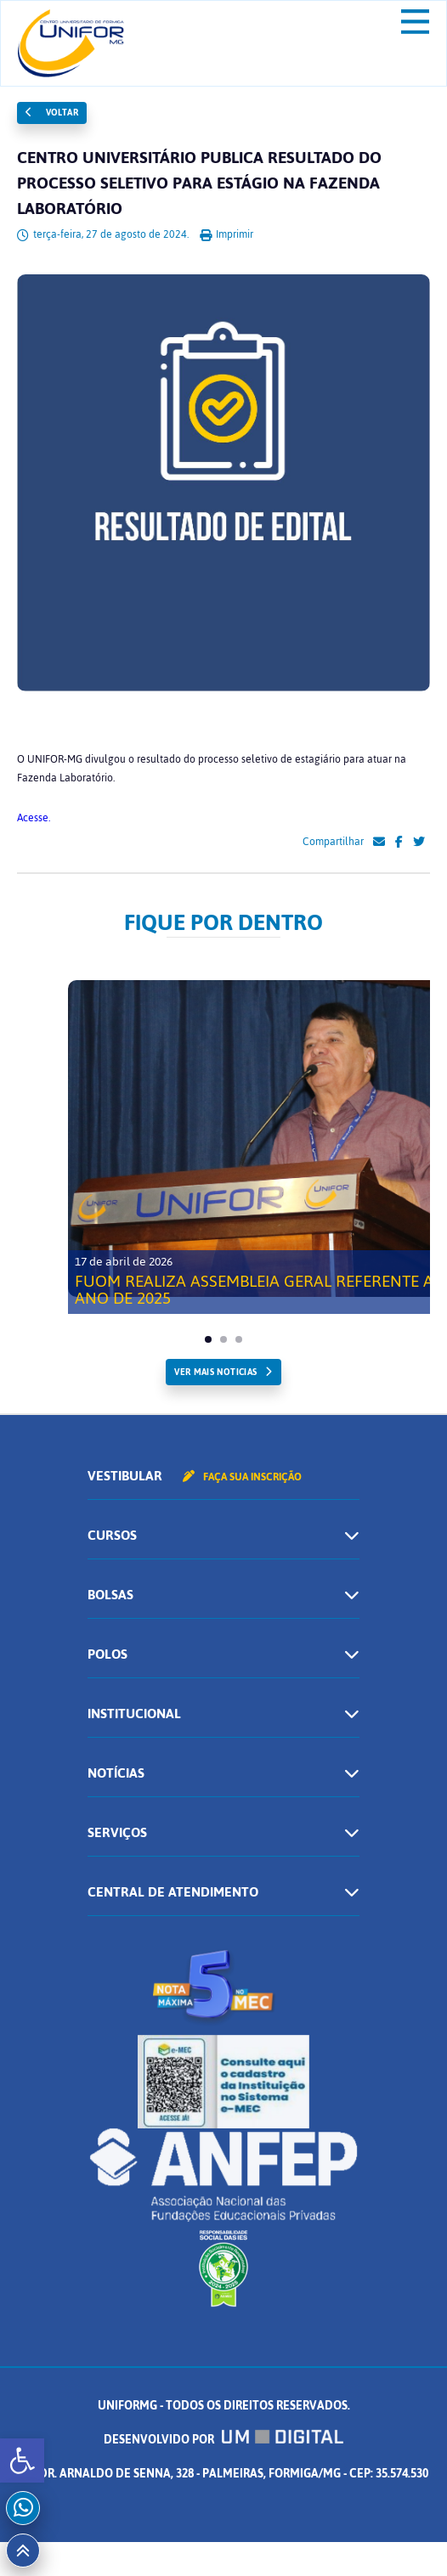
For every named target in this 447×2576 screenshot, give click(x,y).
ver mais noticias (215, 1372)
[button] (22, 2460)
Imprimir (226, 234)
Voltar (51, 112)
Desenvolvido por (223, 2439)
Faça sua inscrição (242, 1477)
